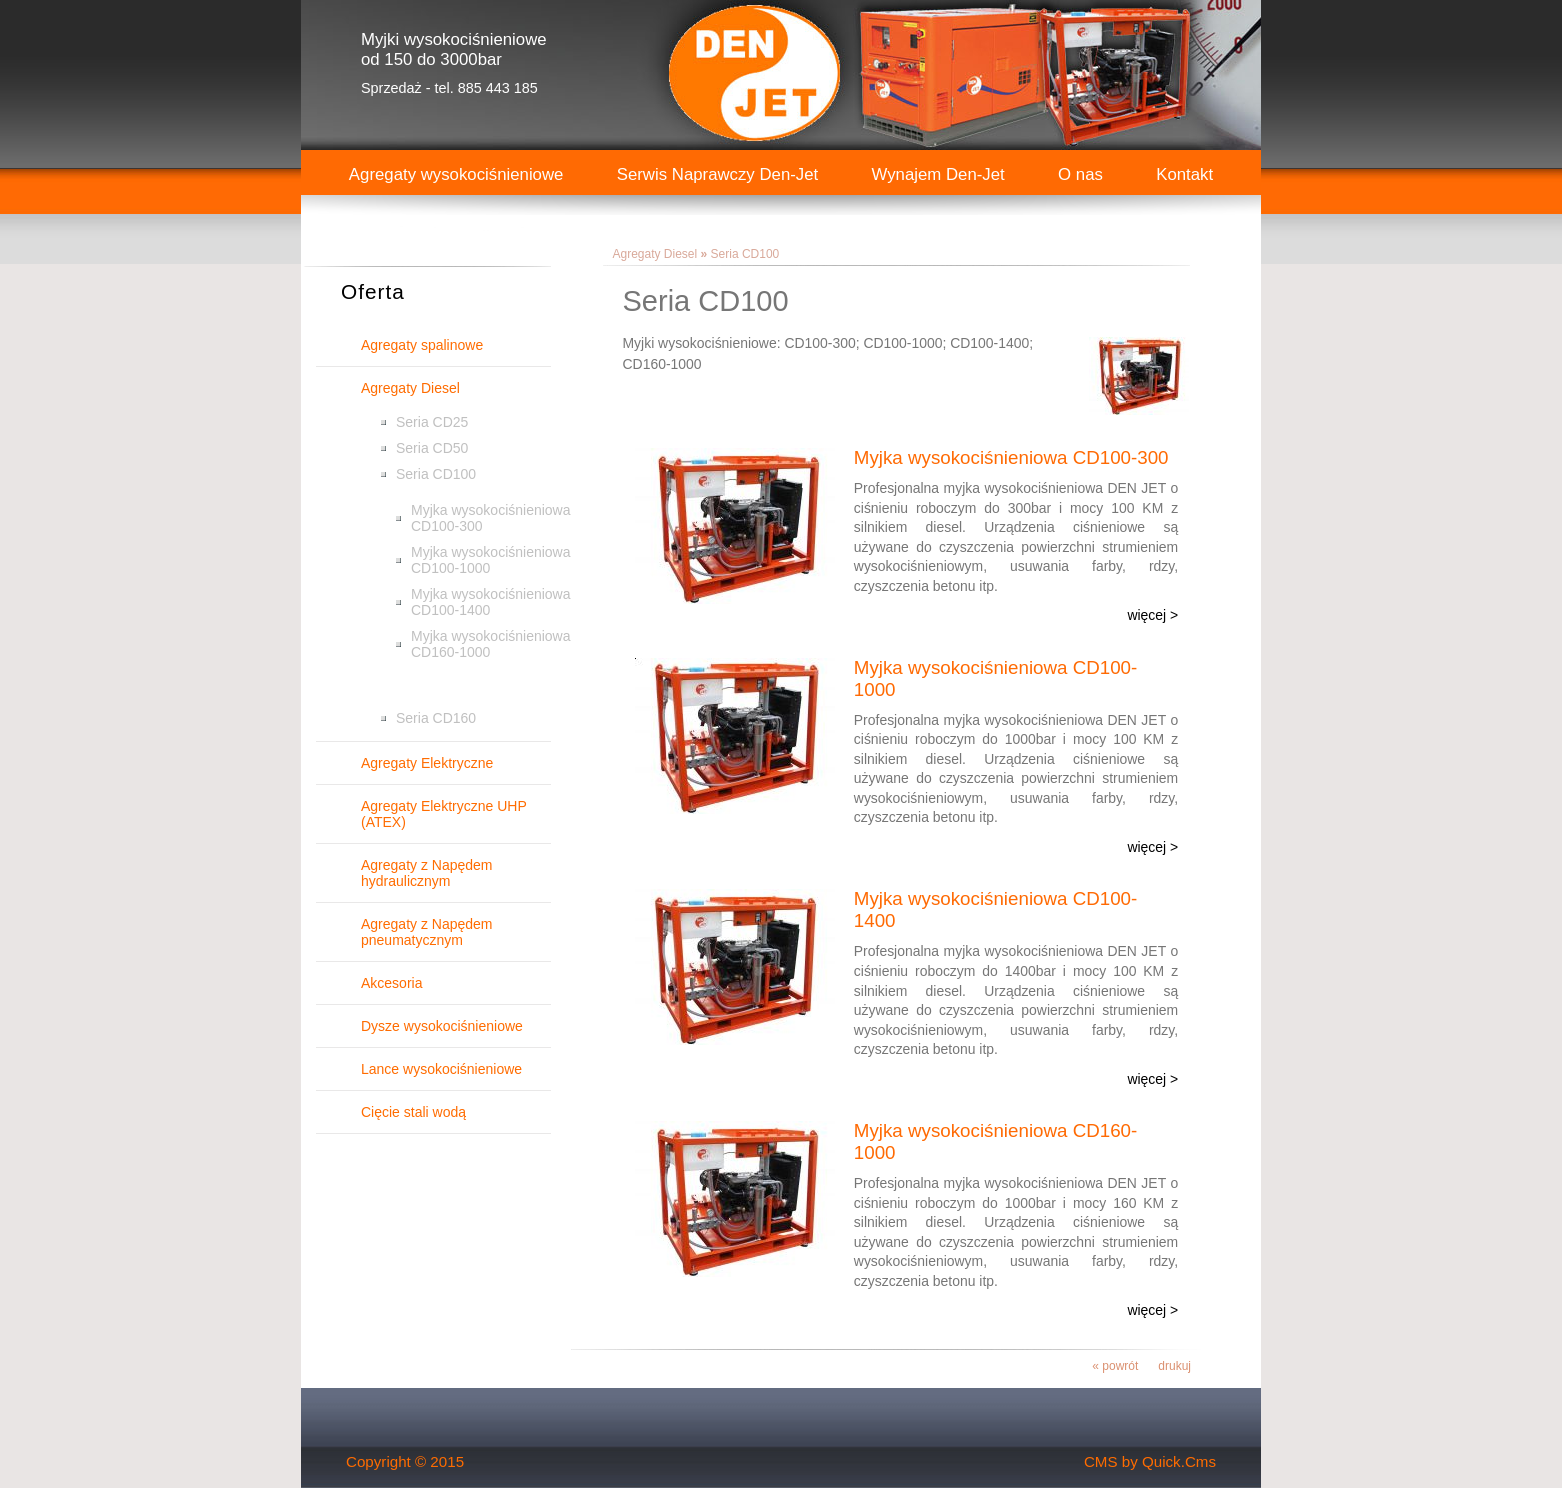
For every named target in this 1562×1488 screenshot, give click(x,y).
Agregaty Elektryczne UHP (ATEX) (444, 814)
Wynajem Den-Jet (938, 174)
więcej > (1152, 615)
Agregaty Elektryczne (427, 763)
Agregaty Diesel (410, 388)
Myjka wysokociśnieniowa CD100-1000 (491, 560)
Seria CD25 (432, 422)
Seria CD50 (432, 448)
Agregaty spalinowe (422, 345)
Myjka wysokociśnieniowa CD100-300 (491, 518)
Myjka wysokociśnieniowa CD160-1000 (491, 644)
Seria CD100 (436, 474)
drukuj (1174, 1366)
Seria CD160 (436, 718)
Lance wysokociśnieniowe (441, 1069)
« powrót (1115, 1366)
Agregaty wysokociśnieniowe (456, 174)
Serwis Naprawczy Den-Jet (717, 174)
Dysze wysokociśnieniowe (442, 1026)
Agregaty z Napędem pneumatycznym (427, 932)
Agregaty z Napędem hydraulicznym (427, 873)
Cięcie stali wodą (413, 1112)
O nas (1080, 174)
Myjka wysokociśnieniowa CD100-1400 (491, 602)
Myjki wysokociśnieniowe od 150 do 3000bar (454, 49)
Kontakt (1184, 174)
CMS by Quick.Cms (1150, 1461)
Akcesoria (391, 983)
